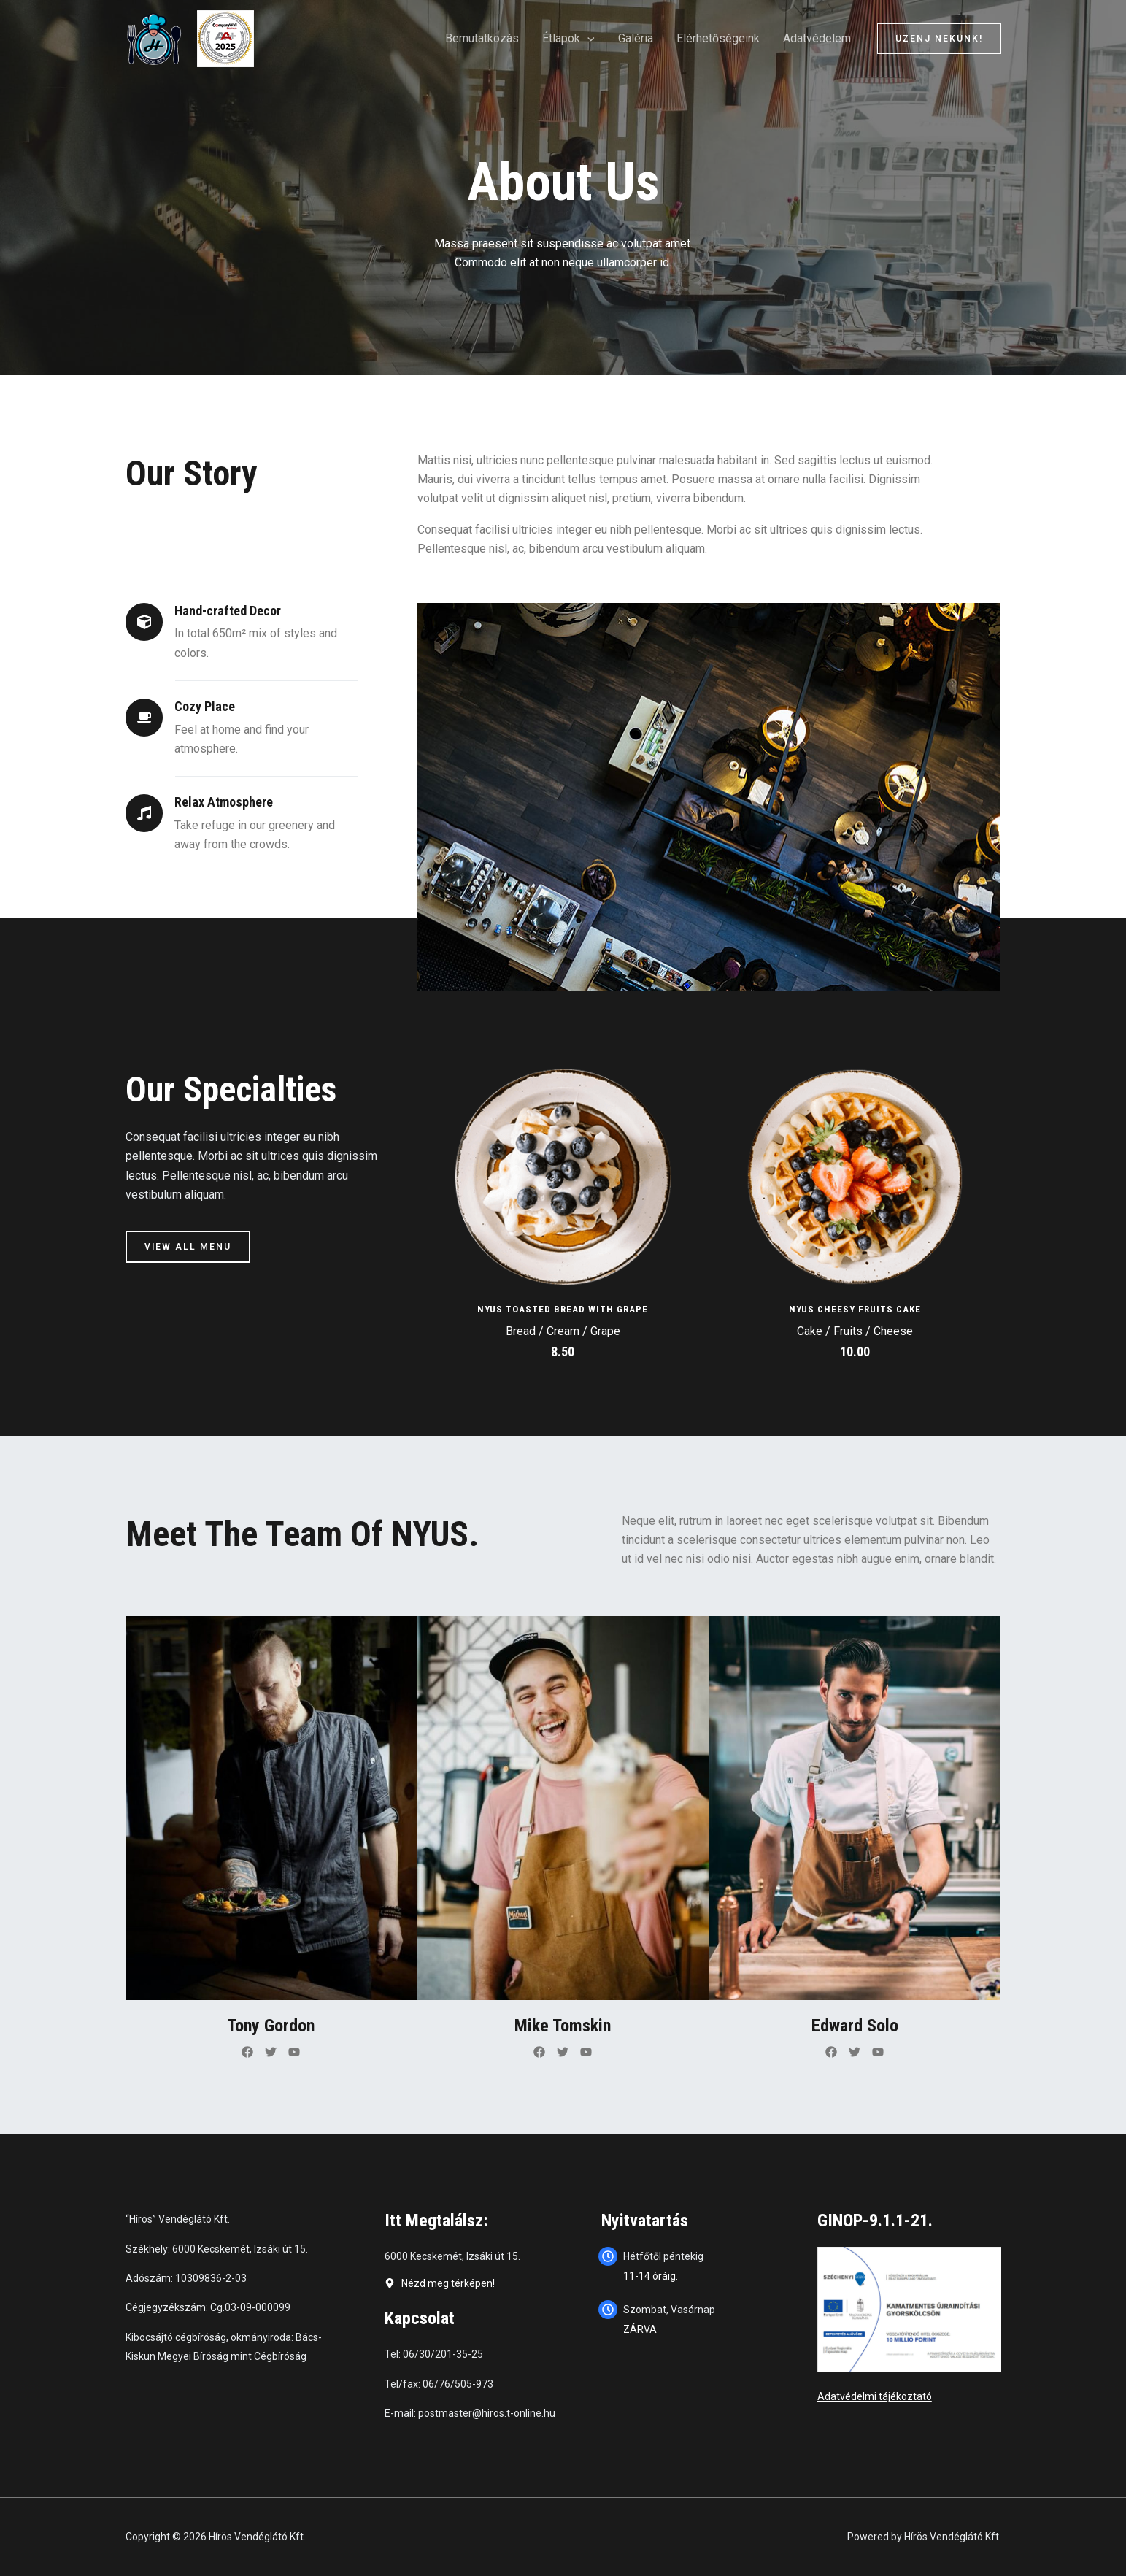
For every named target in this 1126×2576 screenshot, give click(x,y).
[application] (587, 38)
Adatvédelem (817, 38)
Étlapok (568, 38)
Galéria (635, 38)
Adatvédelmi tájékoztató (874, 2396)
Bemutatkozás (482, 38)
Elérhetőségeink (718, 38)
